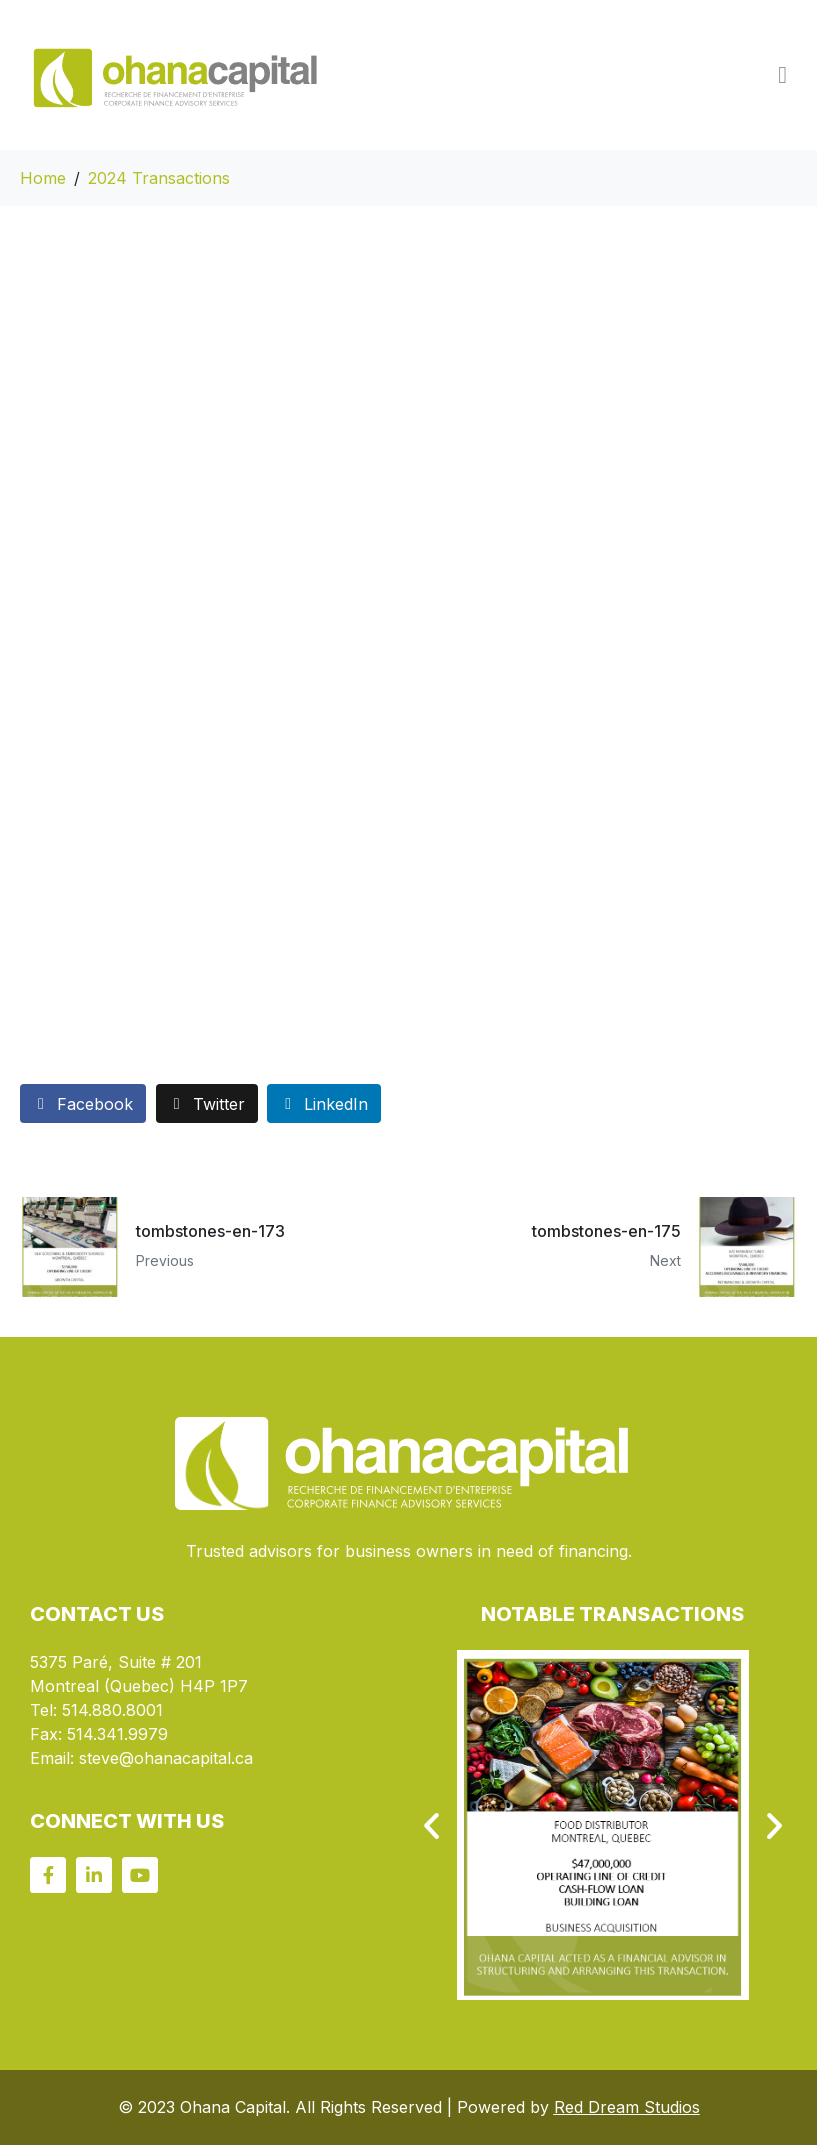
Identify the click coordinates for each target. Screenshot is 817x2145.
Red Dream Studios (627, 2107)
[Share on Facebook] (83, 1103)
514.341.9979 (117, 1734)
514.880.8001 (112, 1710)
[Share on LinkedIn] (324, 1103)
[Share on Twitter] (207, 1103)
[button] (431, 1825)
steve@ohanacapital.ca (166, 1758)
